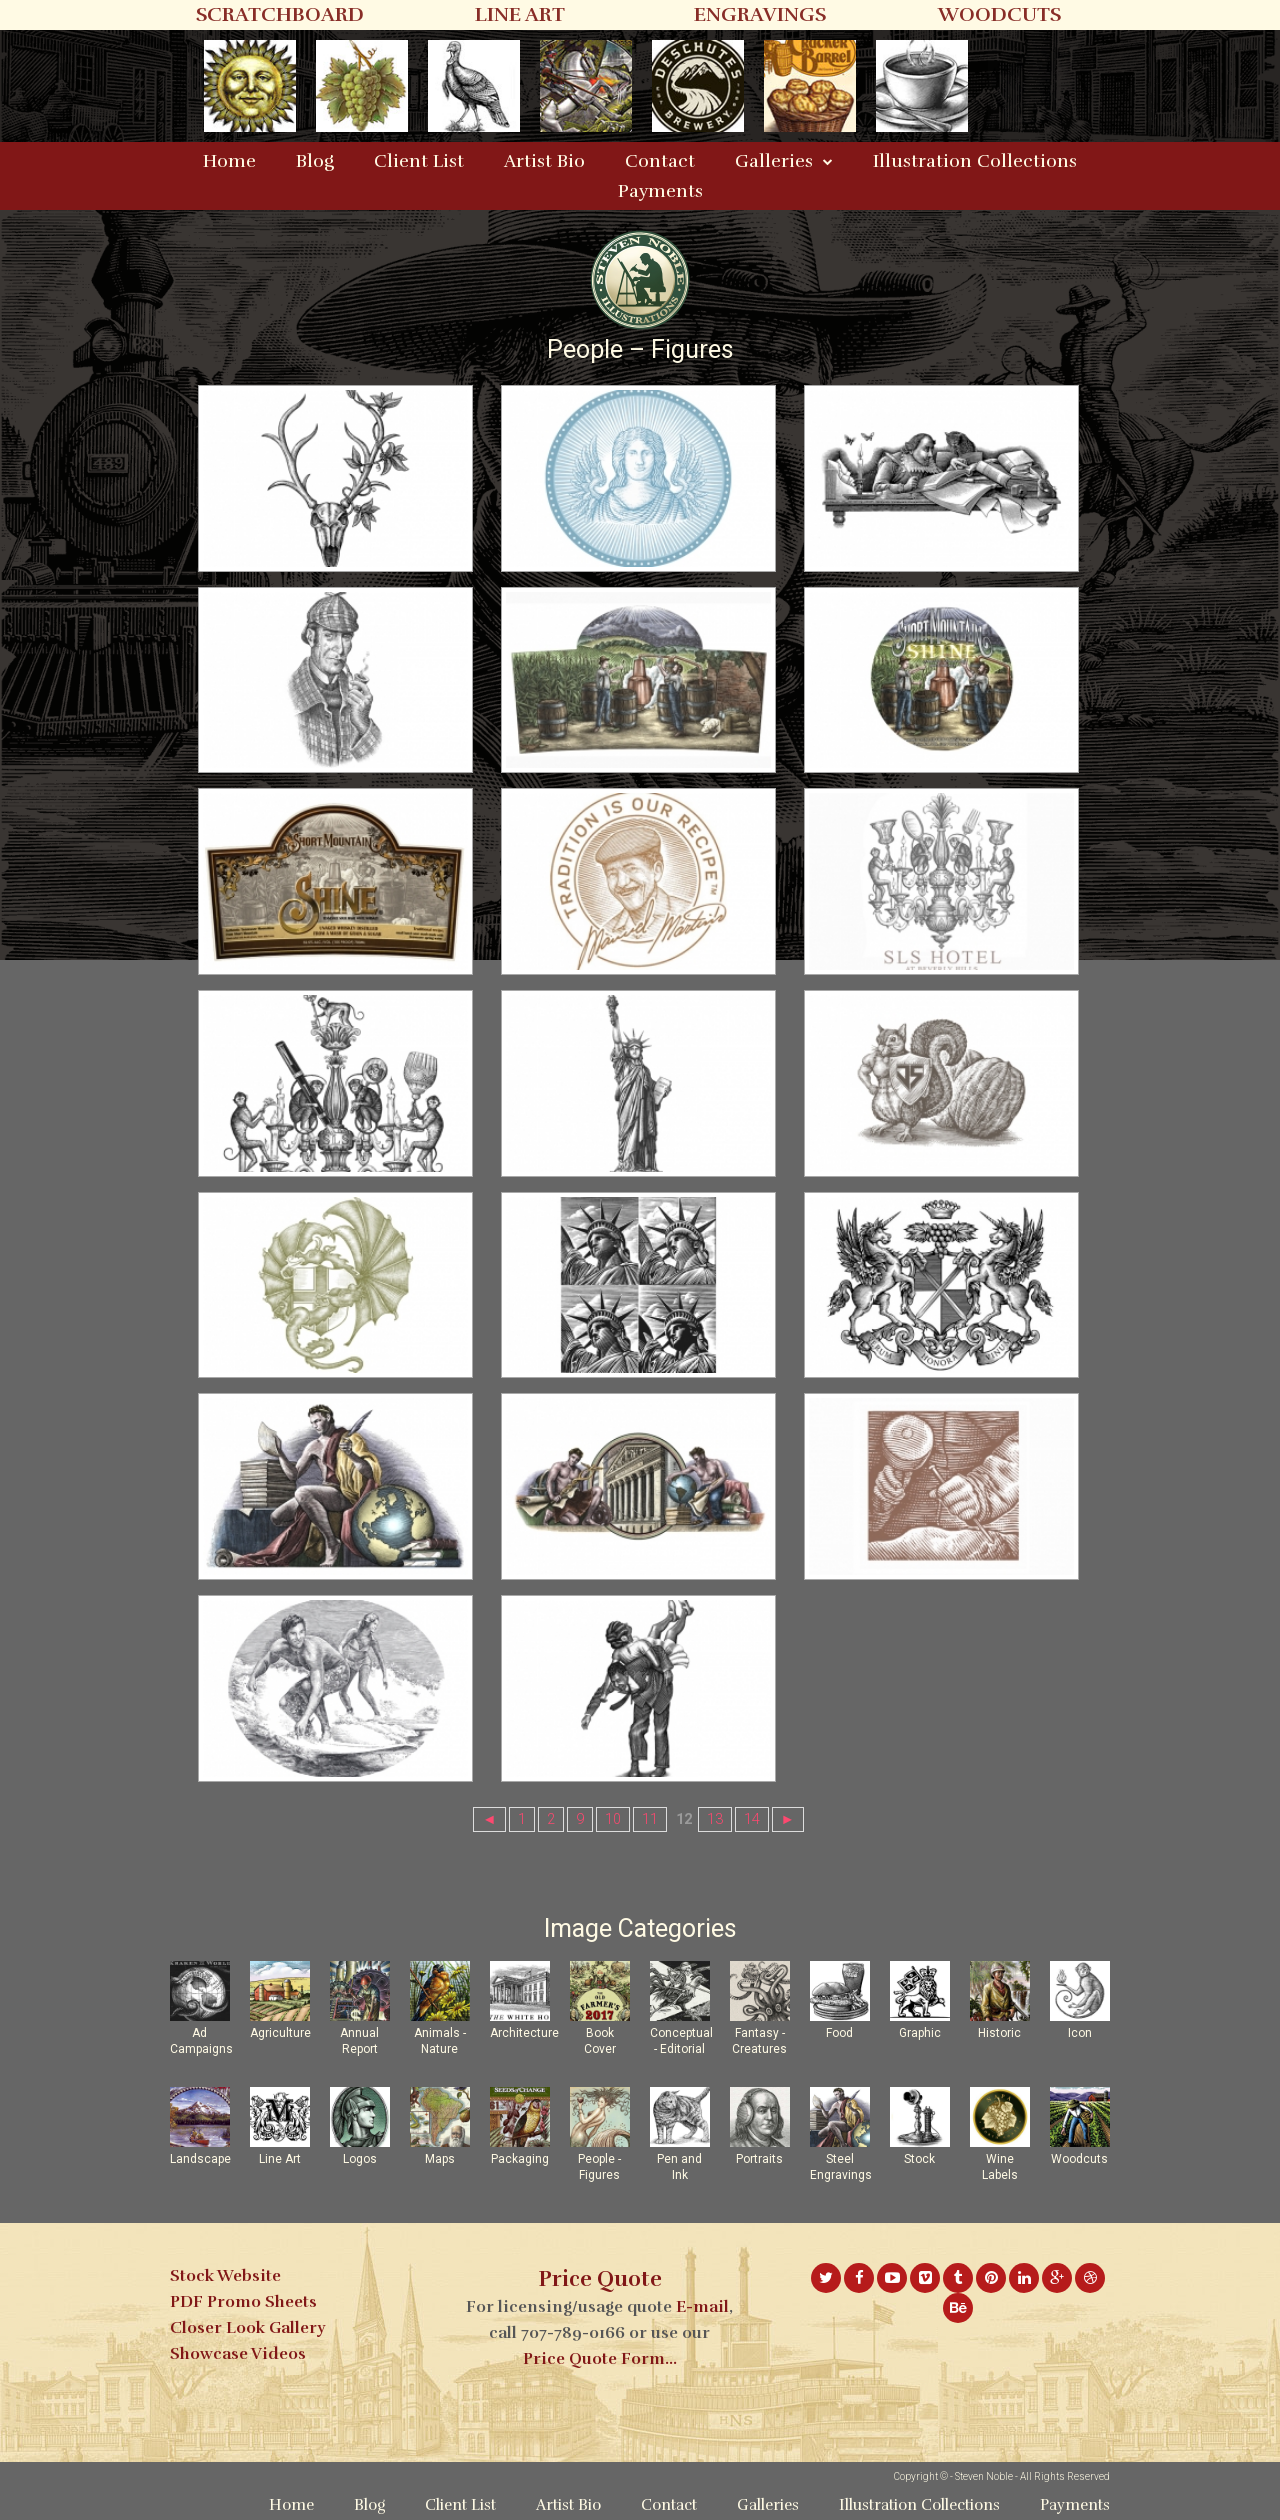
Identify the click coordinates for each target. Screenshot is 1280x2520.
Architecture (524, 2033)
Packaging (520, 2159)
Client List (419, 161)
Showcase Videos (238, 2354)
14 (752, 1819)
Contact (660, 161)
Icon (1080, 2033)
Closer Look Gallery (247, 2328)
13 (715, 1819)
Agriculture (280, 2033)
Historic (999, 2033)
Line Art (280, 2159)
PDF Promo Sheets (243, 2302)
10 (613, 1819)
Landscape (200, 2159)
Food (839, 2033)
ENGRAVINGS (760, 14)
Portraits (759, 2159)
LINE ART (520, 14)
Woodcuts (1079, 2159)
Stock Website (225, 2276)
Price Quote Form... (600, 2359)
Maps (440, 2159)
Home (229, 161)
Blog (315, 161)
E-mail (702, 2307)
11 (650, 1819)
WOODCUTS (999, 14)
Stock (919, 2159)
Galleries (774, 161)
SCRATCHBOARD (280, 14)
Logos (360, 2159)
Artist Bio (544, 161)
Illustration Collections (975, 161)
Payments (660, 191)
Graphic (920, 2033)
